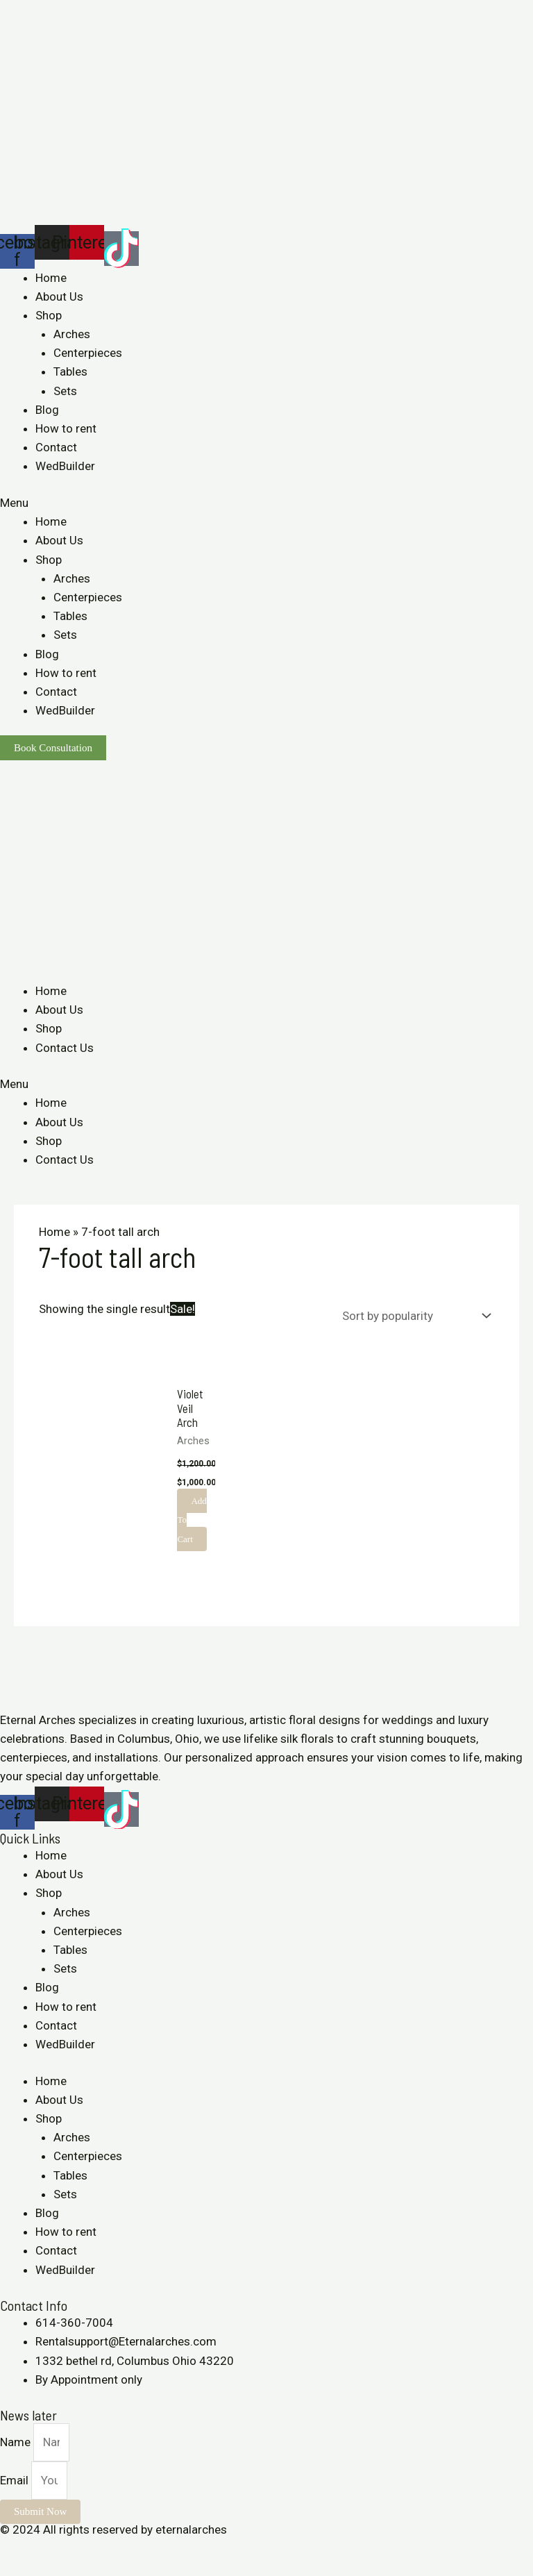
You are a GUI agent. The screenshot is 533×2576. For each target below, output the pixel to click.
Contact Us (64, 1048)
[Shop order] (413, 1316)
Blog (47, 410)
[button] (266, 503)
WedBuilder (65, 466)
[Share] (44, 2549)
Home (51, 278)
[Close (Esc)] (14, 2549)
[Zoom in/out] (105, 2549)
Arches (71, 334)
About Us (59, 296)
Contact (56, 447)
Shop (48, 315)
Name (16, 2442)
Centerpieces (87, 353)
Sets (65, 391)
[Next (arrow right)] (44, 2569)
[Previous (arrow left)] (14, 2569)
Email (15, 2480)
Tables (70, 371)
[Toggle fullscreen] (75, 2549)
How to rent (65, 428)
